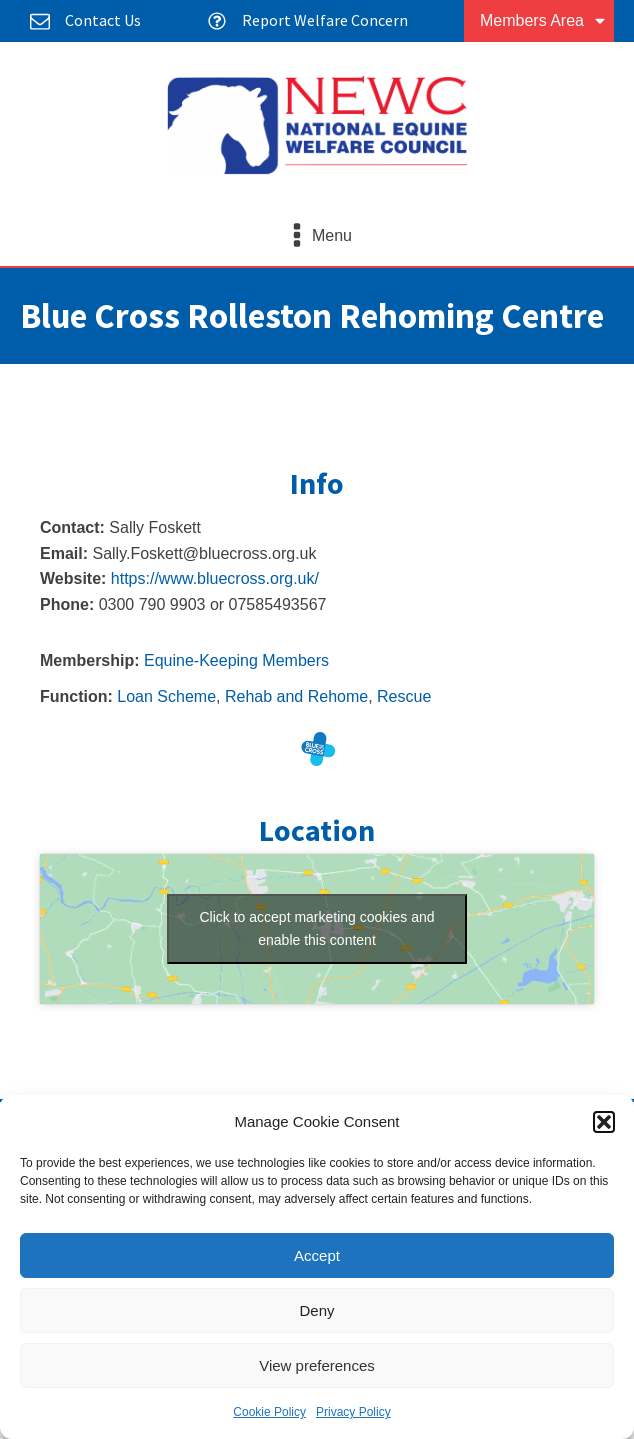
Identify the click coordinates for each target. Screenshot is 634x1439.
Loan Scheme (166, 696)
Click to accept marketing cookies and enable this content (317, 928)
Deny (316, 1310)
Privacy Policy (353, 1412)
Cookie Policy (269, 1412)
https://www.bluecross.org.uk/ (215, 578)
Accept (317, 1255)
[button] (604, 1122)
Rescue (404, 696)
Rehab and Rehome (296, 696)
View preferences (317, 1365)
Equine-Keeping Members (236, 660)
